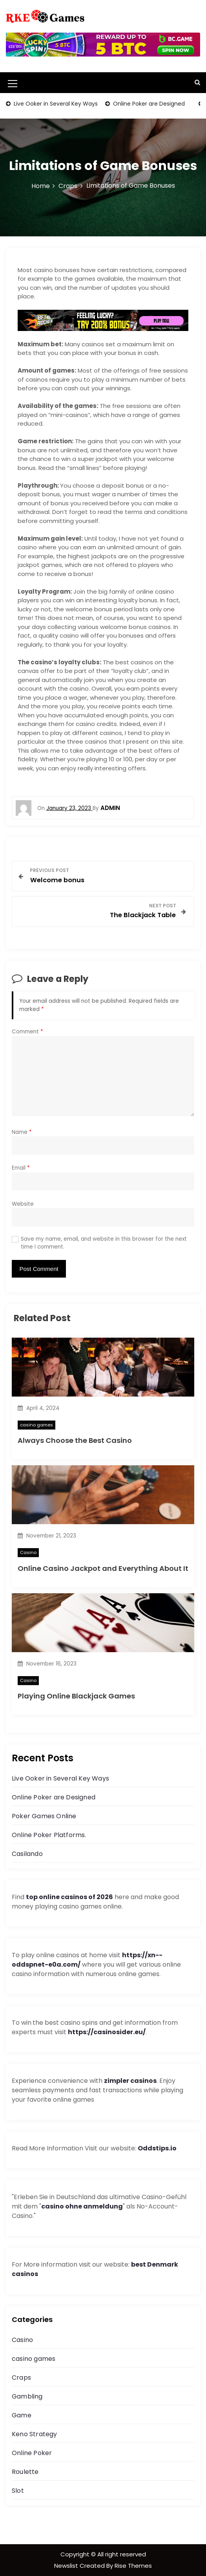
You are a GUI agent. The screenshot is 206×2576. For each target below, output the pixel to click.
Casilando (27, 1853)
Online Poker (32, 2452)
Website (23, 1204)
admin (110, 808)
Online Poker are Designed (148, 104)
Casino (28, 1552)
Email (21, 1168)
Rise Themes (133, 2565)
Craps (21, 2377)
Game (21, 2415)
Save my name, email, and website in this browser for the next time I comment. (104, 1243)
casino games (36, 1425)
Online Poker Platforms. (49, 1834)
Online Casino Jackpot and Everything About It (103, 1568)
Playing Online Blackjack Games (76, 1696)
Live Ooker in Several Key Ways (55, 104)
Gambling (27, 2396)
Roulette (25, 2471)
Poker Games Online (44, 1816)
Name (22, 1132)
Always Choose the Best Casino (75, 1440)
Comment (27, 1031)
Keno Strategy (34, 2434)
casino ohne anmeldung (82, 2206)
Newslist (67, 2565)
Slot (18, 2490)
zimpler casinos (130, 2080)
